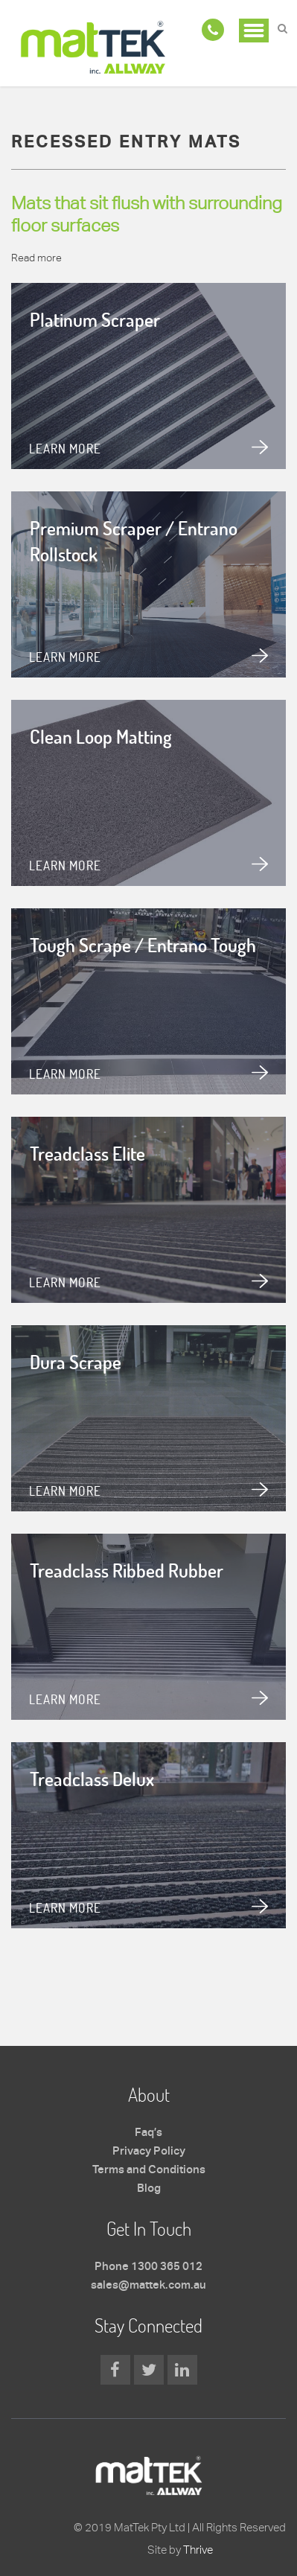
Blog (149, 2189)
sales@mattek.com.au (148, 2285)
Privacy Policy (148, 2151)
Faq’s (148, 2133)
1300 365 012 (166, 2267)
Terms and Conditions (148, 2170)
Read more (36, 258)
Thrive (198, 2549)
